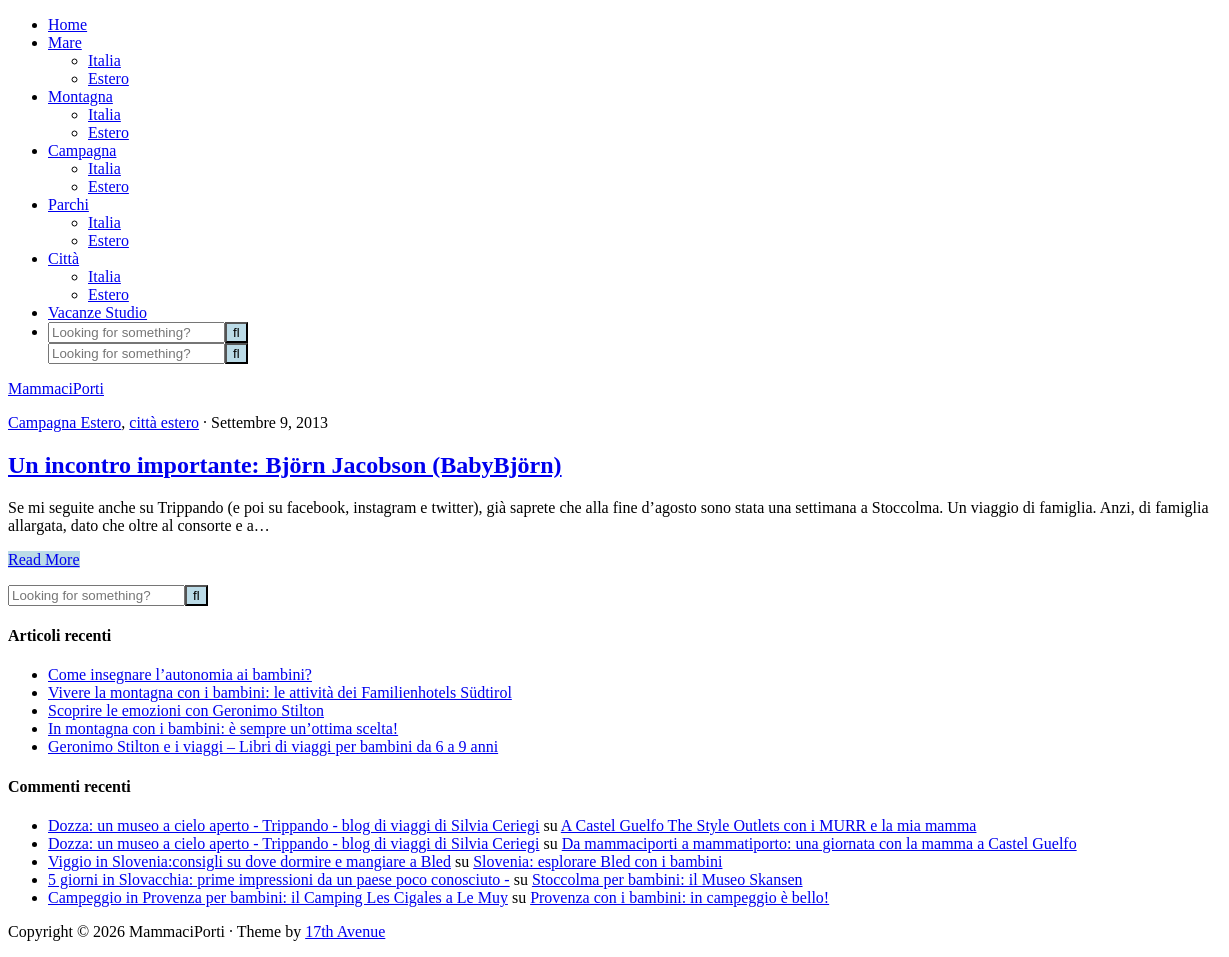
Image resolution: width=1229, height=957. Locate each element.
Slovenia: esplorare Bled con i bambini (597, 861)
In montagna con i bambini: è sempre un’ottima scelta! (223, 728)
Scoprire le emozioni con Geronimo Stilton (186, 710)
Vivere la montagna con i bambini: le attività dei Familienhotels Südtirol (280, 692)
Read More (44, 559)
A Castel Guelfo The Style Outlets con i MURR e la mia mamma (769, 825)
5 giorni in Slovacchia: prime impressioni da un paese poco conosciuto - (279, 879)
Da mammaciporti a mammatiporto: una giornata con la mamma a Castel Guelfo (819, 843)
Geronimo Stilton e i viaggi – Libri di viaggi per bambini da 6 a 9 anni (273, 746)
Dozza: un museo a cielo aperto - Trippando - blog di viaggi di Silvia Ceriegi (293, 825)
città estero (164, 422)
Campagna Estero (64, 422)
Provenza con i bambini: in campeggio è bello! (679, 897)
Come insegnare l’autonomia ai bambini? (180, 674)
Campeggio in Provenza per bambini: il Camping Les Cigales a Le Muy (278, 897)
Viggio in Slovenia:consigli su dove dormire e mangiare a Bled (249, 861)
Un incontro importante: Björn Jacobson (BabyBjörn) (285, 465)
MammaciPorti (56, 388)
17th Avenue (345, 931)
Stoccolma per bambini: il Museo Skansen (667, 879)
